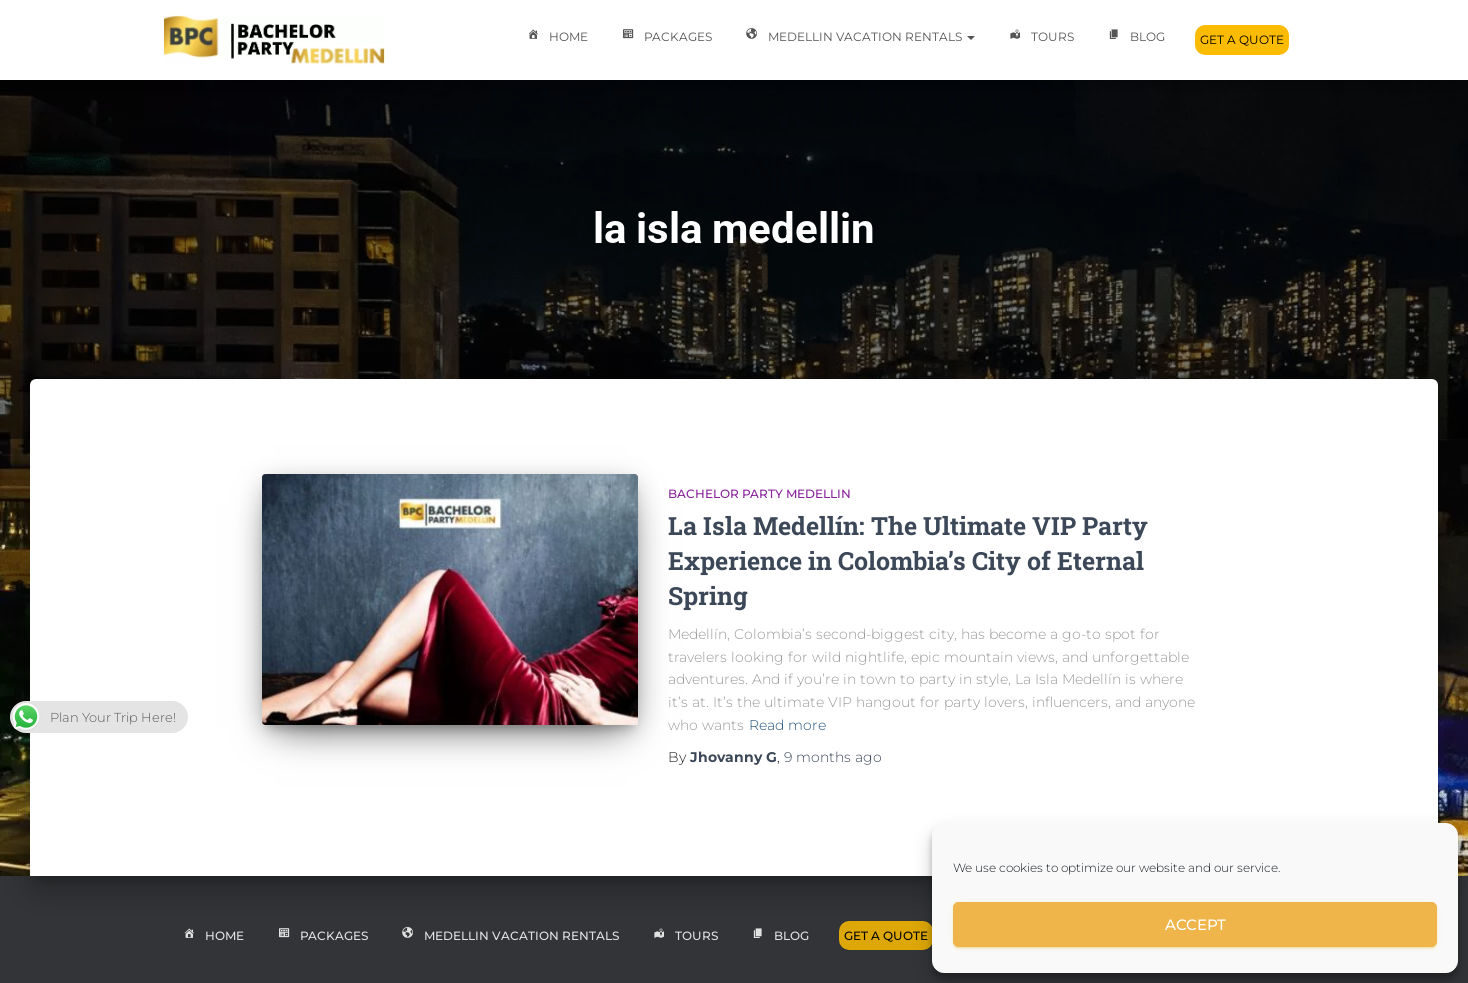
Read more (787, 725)
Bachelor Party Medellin (759, 493)
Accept (1195, 924)
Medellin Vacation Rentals (858, 38)
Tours (1039, 38)
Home (555, 38)
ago (833, 757)
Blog (1134, 38)
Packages (665, 38)
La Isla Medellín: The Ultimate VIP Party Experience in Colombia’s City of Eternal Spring (908, 560)
